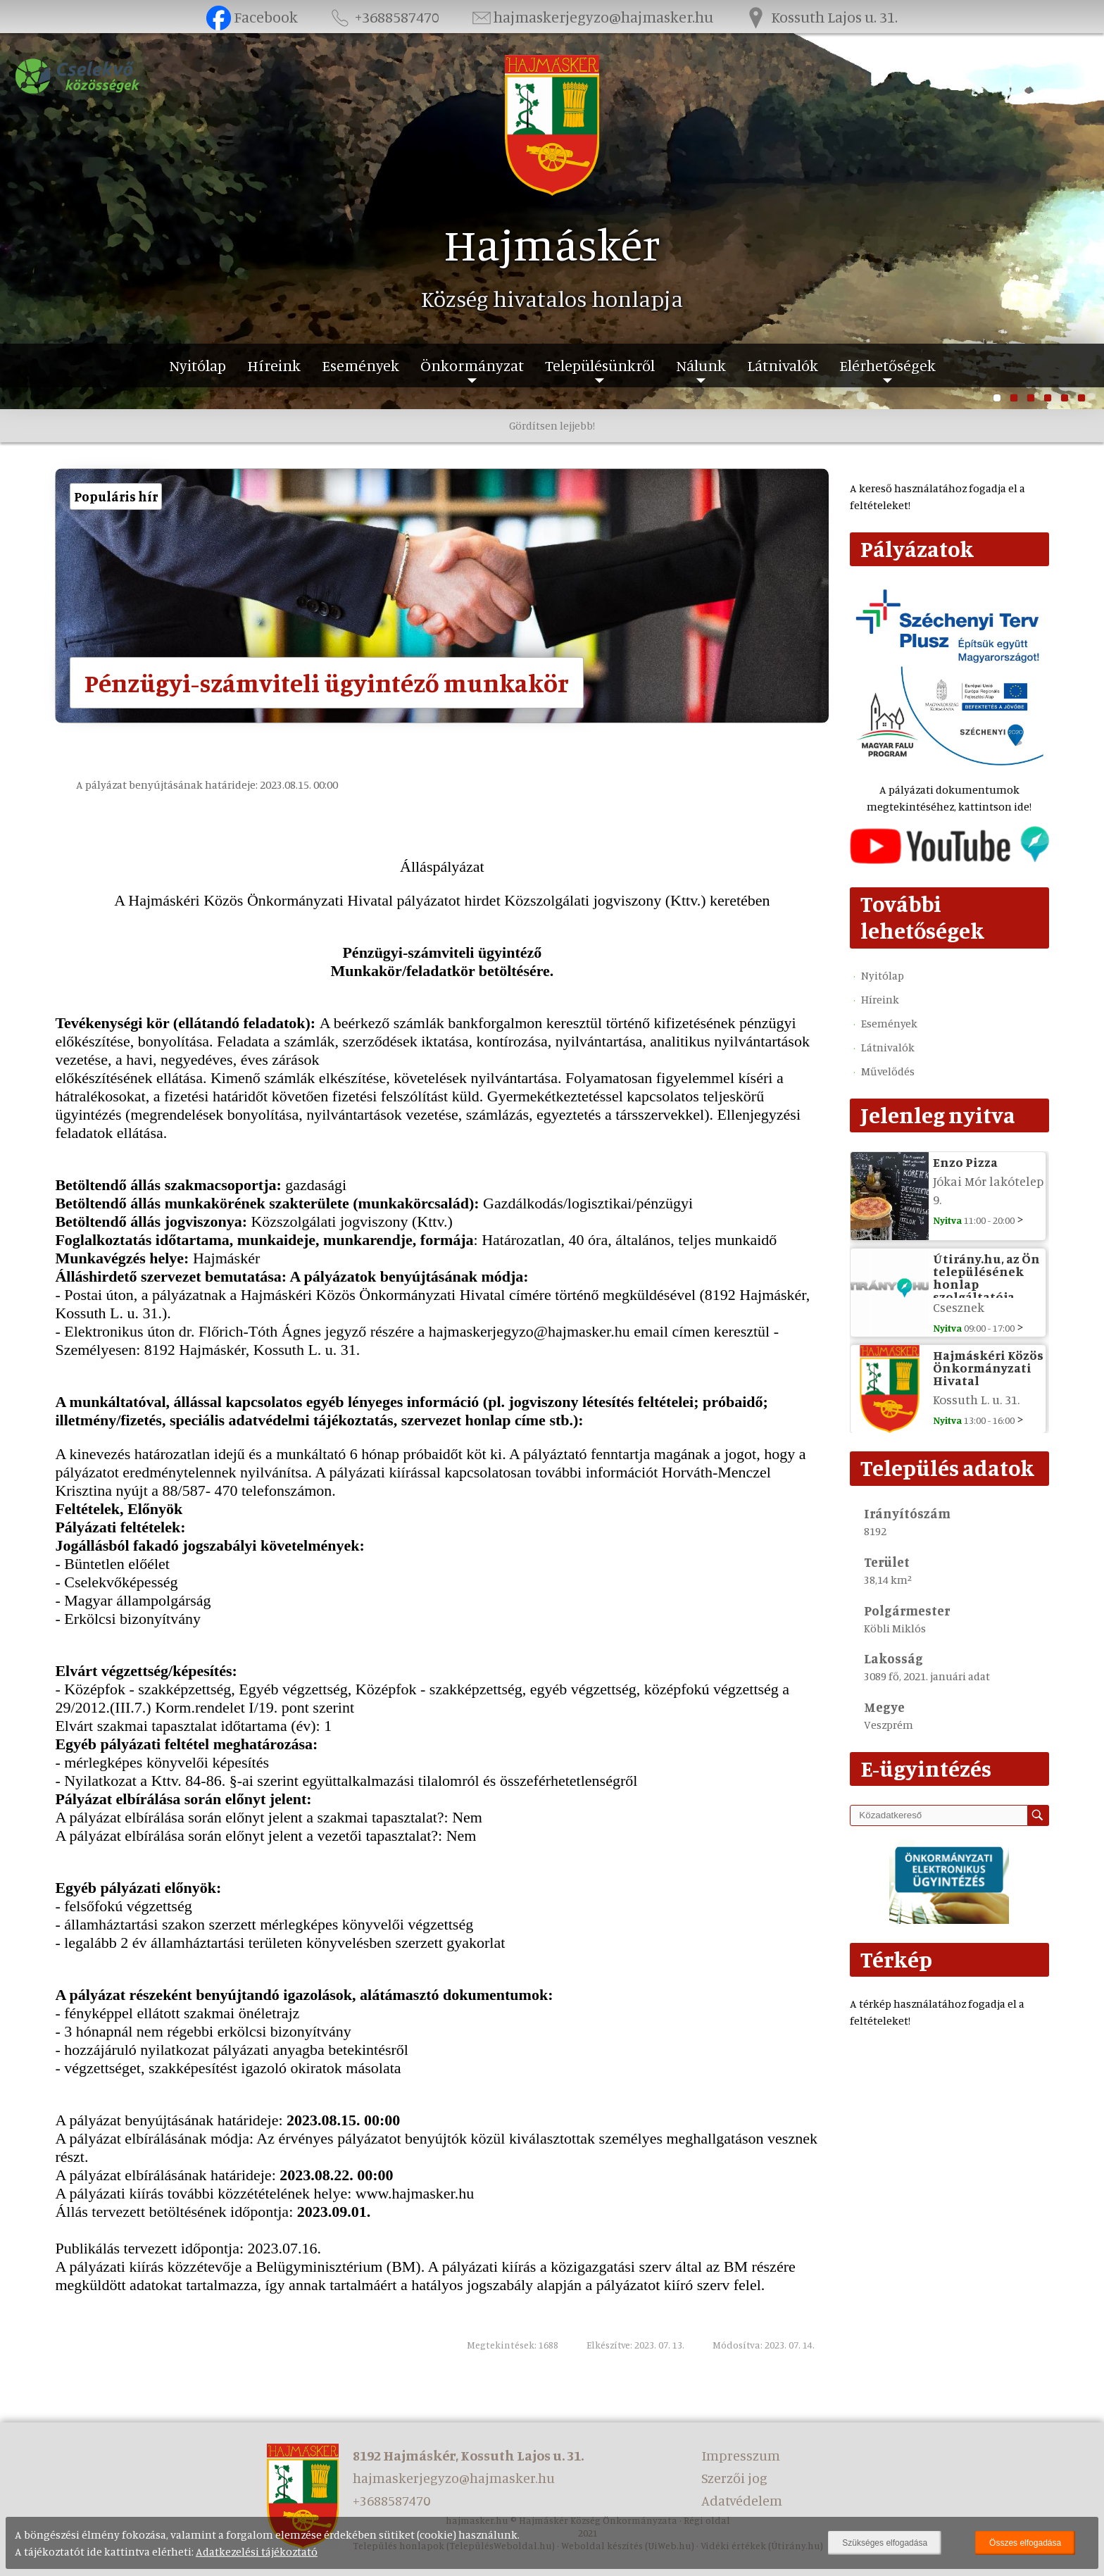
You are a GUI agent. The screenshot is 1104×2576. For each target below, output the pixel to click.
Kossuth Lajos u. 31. (820, 16)
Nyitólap (197, 365)
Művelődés (888, 1071)
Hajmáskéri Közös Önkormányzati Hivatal (988, 1367)
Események (360, 365)
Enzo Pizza (965, 1162)
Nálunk (701, 365)
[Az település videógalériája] (949, 860)
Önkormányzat (472, 365)
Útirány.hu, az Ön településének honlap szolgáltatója (986, 1277)
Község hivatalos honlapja (552, 299)
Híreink (274, 365)
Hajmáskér (552, 243)
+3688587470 (383, 16)
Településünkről (600, 365)
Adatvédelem (741, 2500)
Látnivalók (782, 365)
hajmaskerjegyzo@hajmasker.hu (591, 16)
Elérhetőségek (887, 365)
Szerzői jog (734, 2478)
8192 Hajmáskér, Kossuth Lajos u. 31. (468, 2455)
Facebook (251, 16)
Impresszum (740, 2455)
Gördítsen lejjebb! (552, 425)
